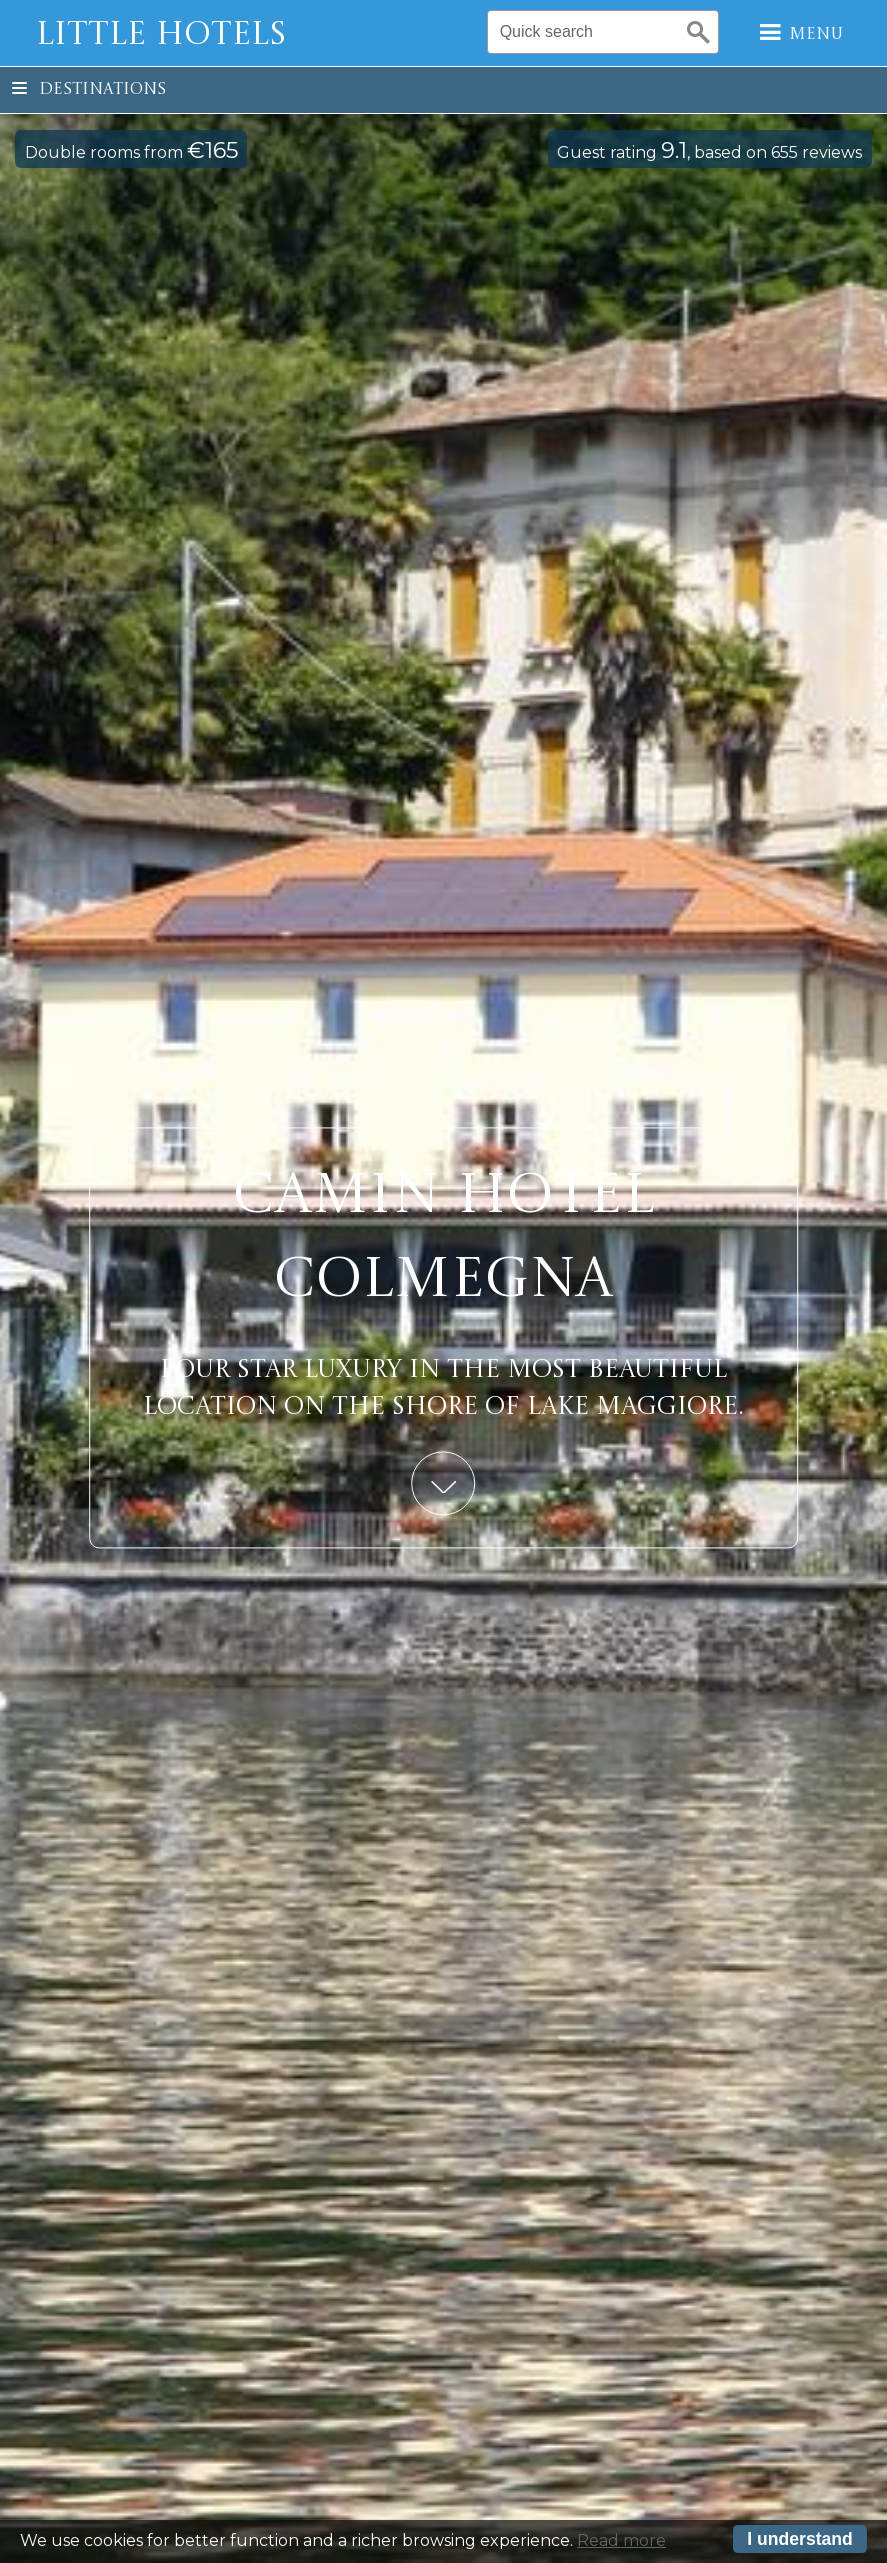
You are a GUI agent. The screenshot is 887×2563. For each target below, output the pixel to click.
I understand (800, 2539)
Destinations (89, 90)
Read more (621, 2540)
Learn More (444, 1484)
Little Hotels (161, 36)
